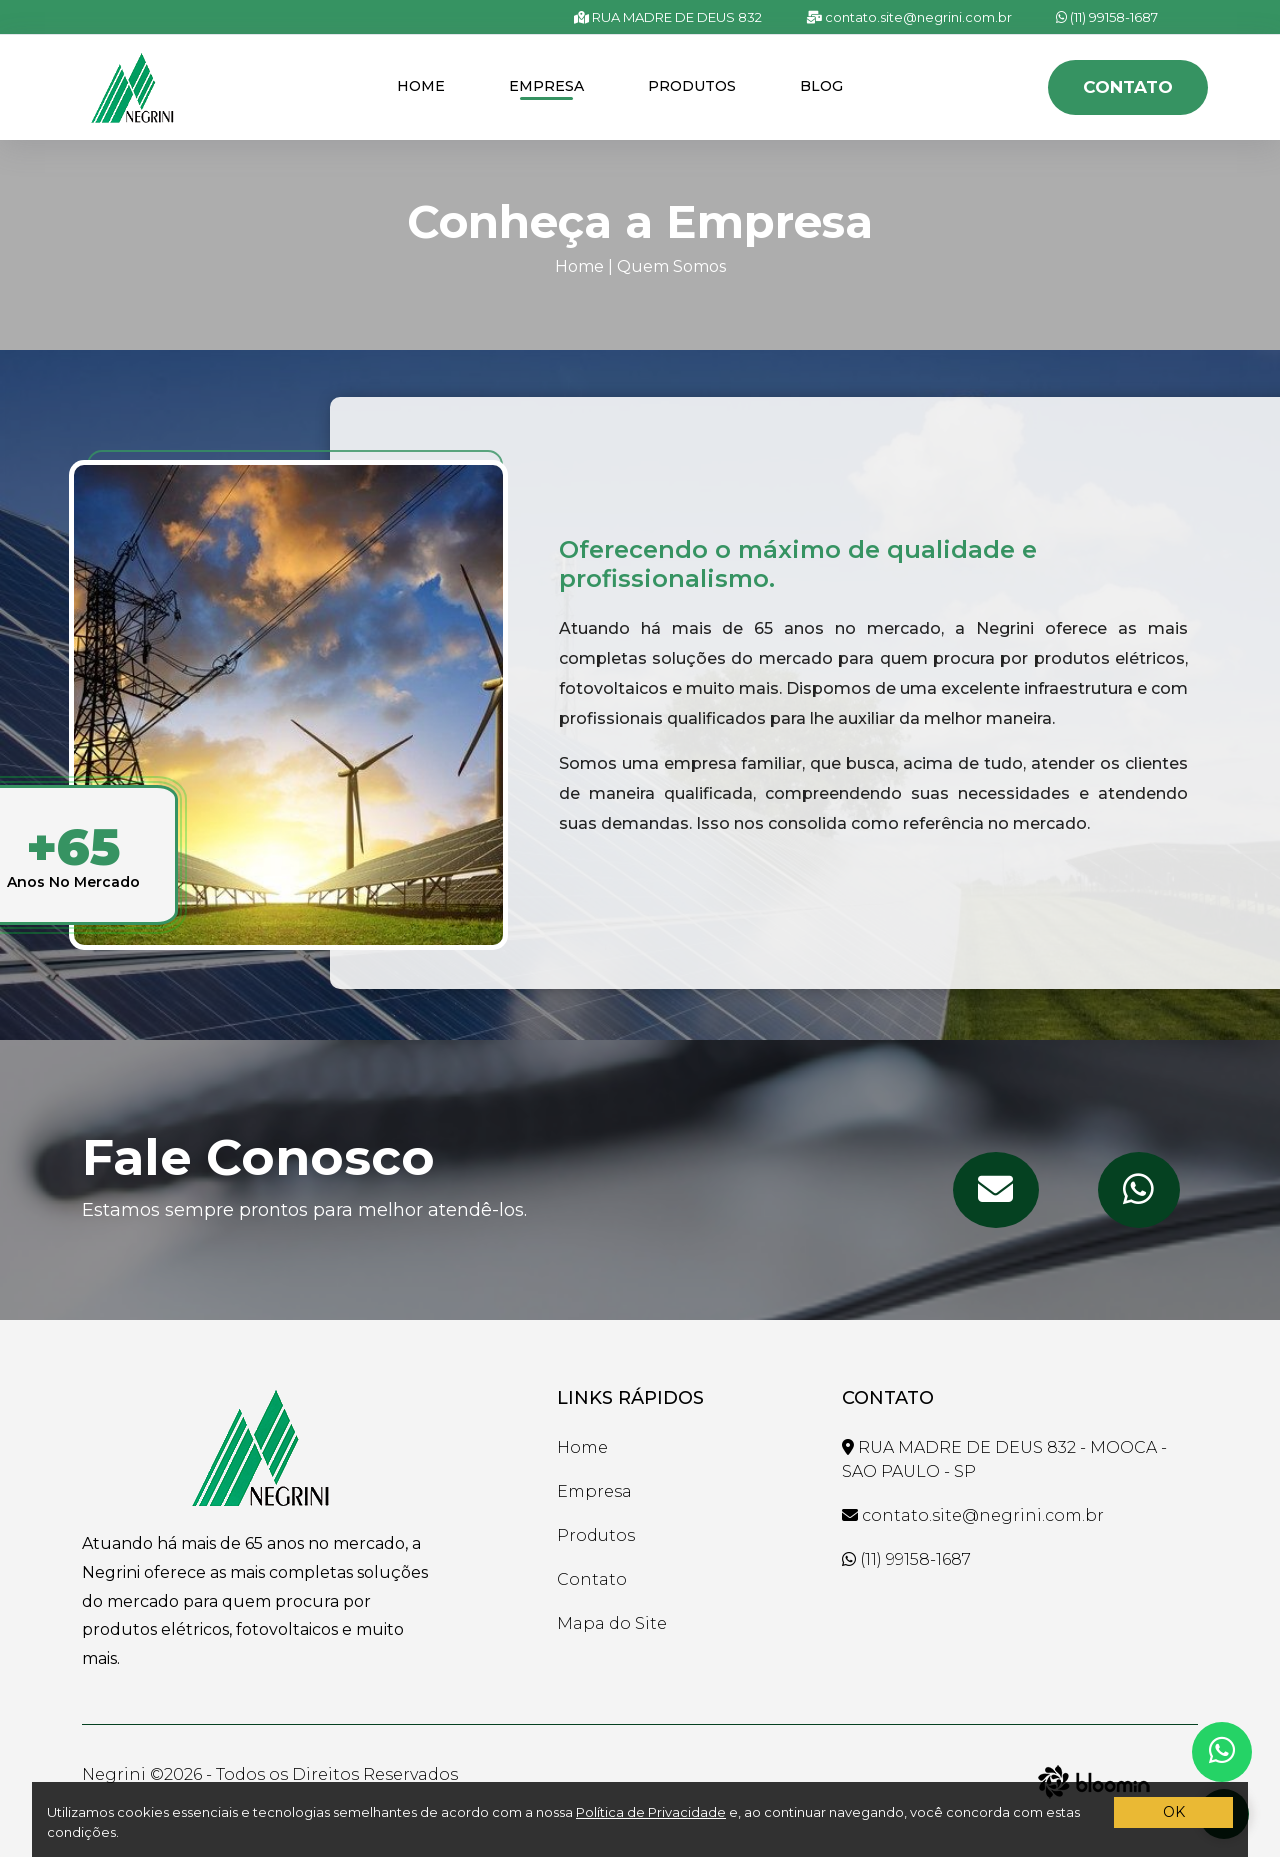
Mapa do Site (612, 1623)
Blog (821, 86)
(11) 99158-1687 (1107, 17)
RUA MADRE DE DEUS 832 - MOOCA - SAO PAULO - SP (1004, 1459)
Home (421, 86)
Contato (1128, 87)
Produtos (692, 86)
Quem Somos (671, 266)
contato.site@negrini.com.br (909, 17)
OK (1174, 1812)
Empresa (546, 86)
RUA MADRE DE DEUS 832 (668, 17)
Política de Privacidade (651, 1812)
